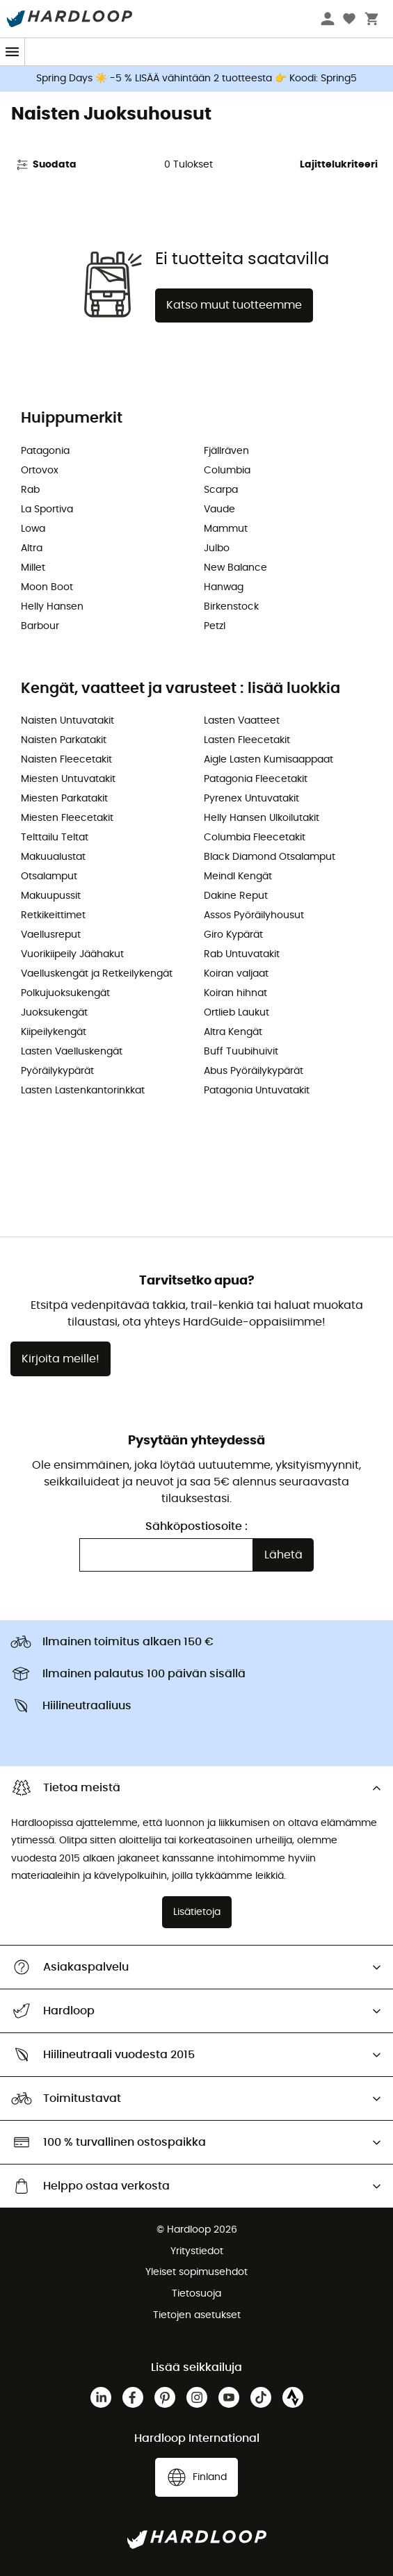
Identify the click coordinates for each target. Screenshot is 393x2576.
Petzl (214, 626)
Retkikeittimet (53, 915)
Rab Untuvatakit (242, 954)
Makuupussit (51, 896)
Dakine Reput (236, 896)
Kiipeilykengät (53, 1032)
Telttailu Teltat (54, 837)
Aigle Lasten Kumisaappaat (268, 760)
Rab (30, 490)
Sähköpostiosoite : (196, 1526)
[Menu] (12, 51)
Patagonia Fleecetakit (255, 779)
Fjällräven (226, 451)
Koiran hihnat (235, 993)
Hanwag (223, 587)
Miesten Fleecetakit (67, 818)
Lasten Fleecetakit (247, 740)
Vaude (219, 509)
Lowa (33, 529)
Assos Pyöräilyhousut (254, 915)
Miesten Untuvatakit (68, 779)
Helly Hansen (52, 607)
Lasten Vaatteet (242, 721)
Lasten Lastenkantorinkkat (83, 1090)
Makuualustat (53, 857)
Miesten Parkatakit (64, 799)
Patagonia (45, 451)
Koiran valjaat (236, 974)
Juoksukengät (54, 1013)
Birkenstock (231, 607)
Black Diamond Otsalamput (269, 857)
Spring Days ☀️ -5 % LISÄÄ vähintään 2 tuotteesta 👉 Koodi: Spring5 (196, 78)
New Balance (235, 568)
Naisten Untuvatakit (67, 721)
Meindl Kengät (238, 876)
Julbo (217, 548)
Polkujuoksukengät (65, 993)
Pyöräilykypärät (57, 1071)
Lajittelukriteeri (339, 165)
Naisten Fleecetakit (66, 760)
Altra (31, 548)
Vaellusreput (51, 935)
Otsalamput (49, 876)
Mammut (226, 529)
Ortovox (39, 470)
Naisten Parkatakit (63, 740)
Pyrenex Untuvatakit (251, 799)
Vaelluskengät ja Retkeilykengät (97, 974)
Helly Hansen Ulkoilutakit (261, 818)
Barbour (40, 626)
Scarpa (221, 490)
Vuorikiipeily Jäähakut (72, 954)
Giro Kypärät (233, 935)
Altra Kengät (233, 1032)
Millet (33, 568)
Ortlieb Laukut (236, 1013)
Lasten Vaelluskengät (71, 1052)
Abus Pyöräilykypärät (253, 1071)
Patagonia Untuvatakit (257, 1090)
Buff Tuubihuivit (241, 1052)
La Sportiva (47, 509)
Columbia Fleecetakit (254, 837)
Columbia (227, 470)
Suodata (46, 165)
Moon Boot (47, 587)
